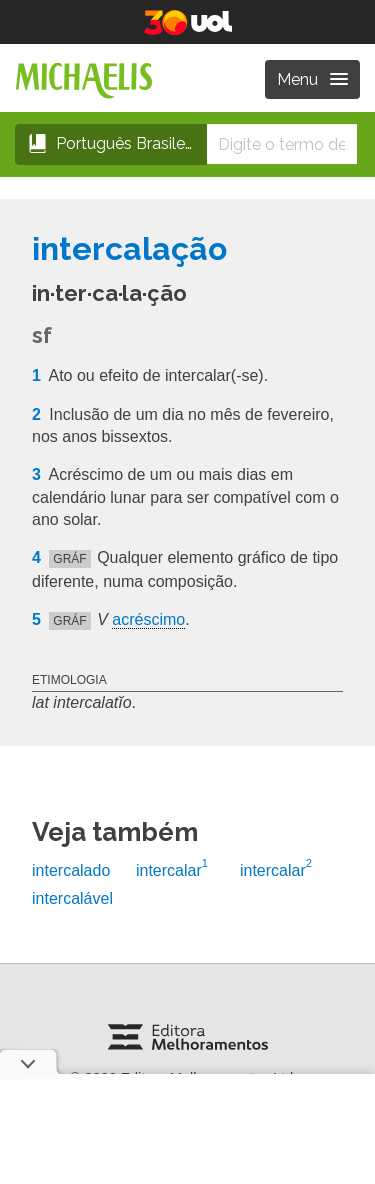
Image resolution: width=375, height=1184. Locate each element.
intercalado (71, 870)
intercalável (72, 898)
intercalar (172, 870)
